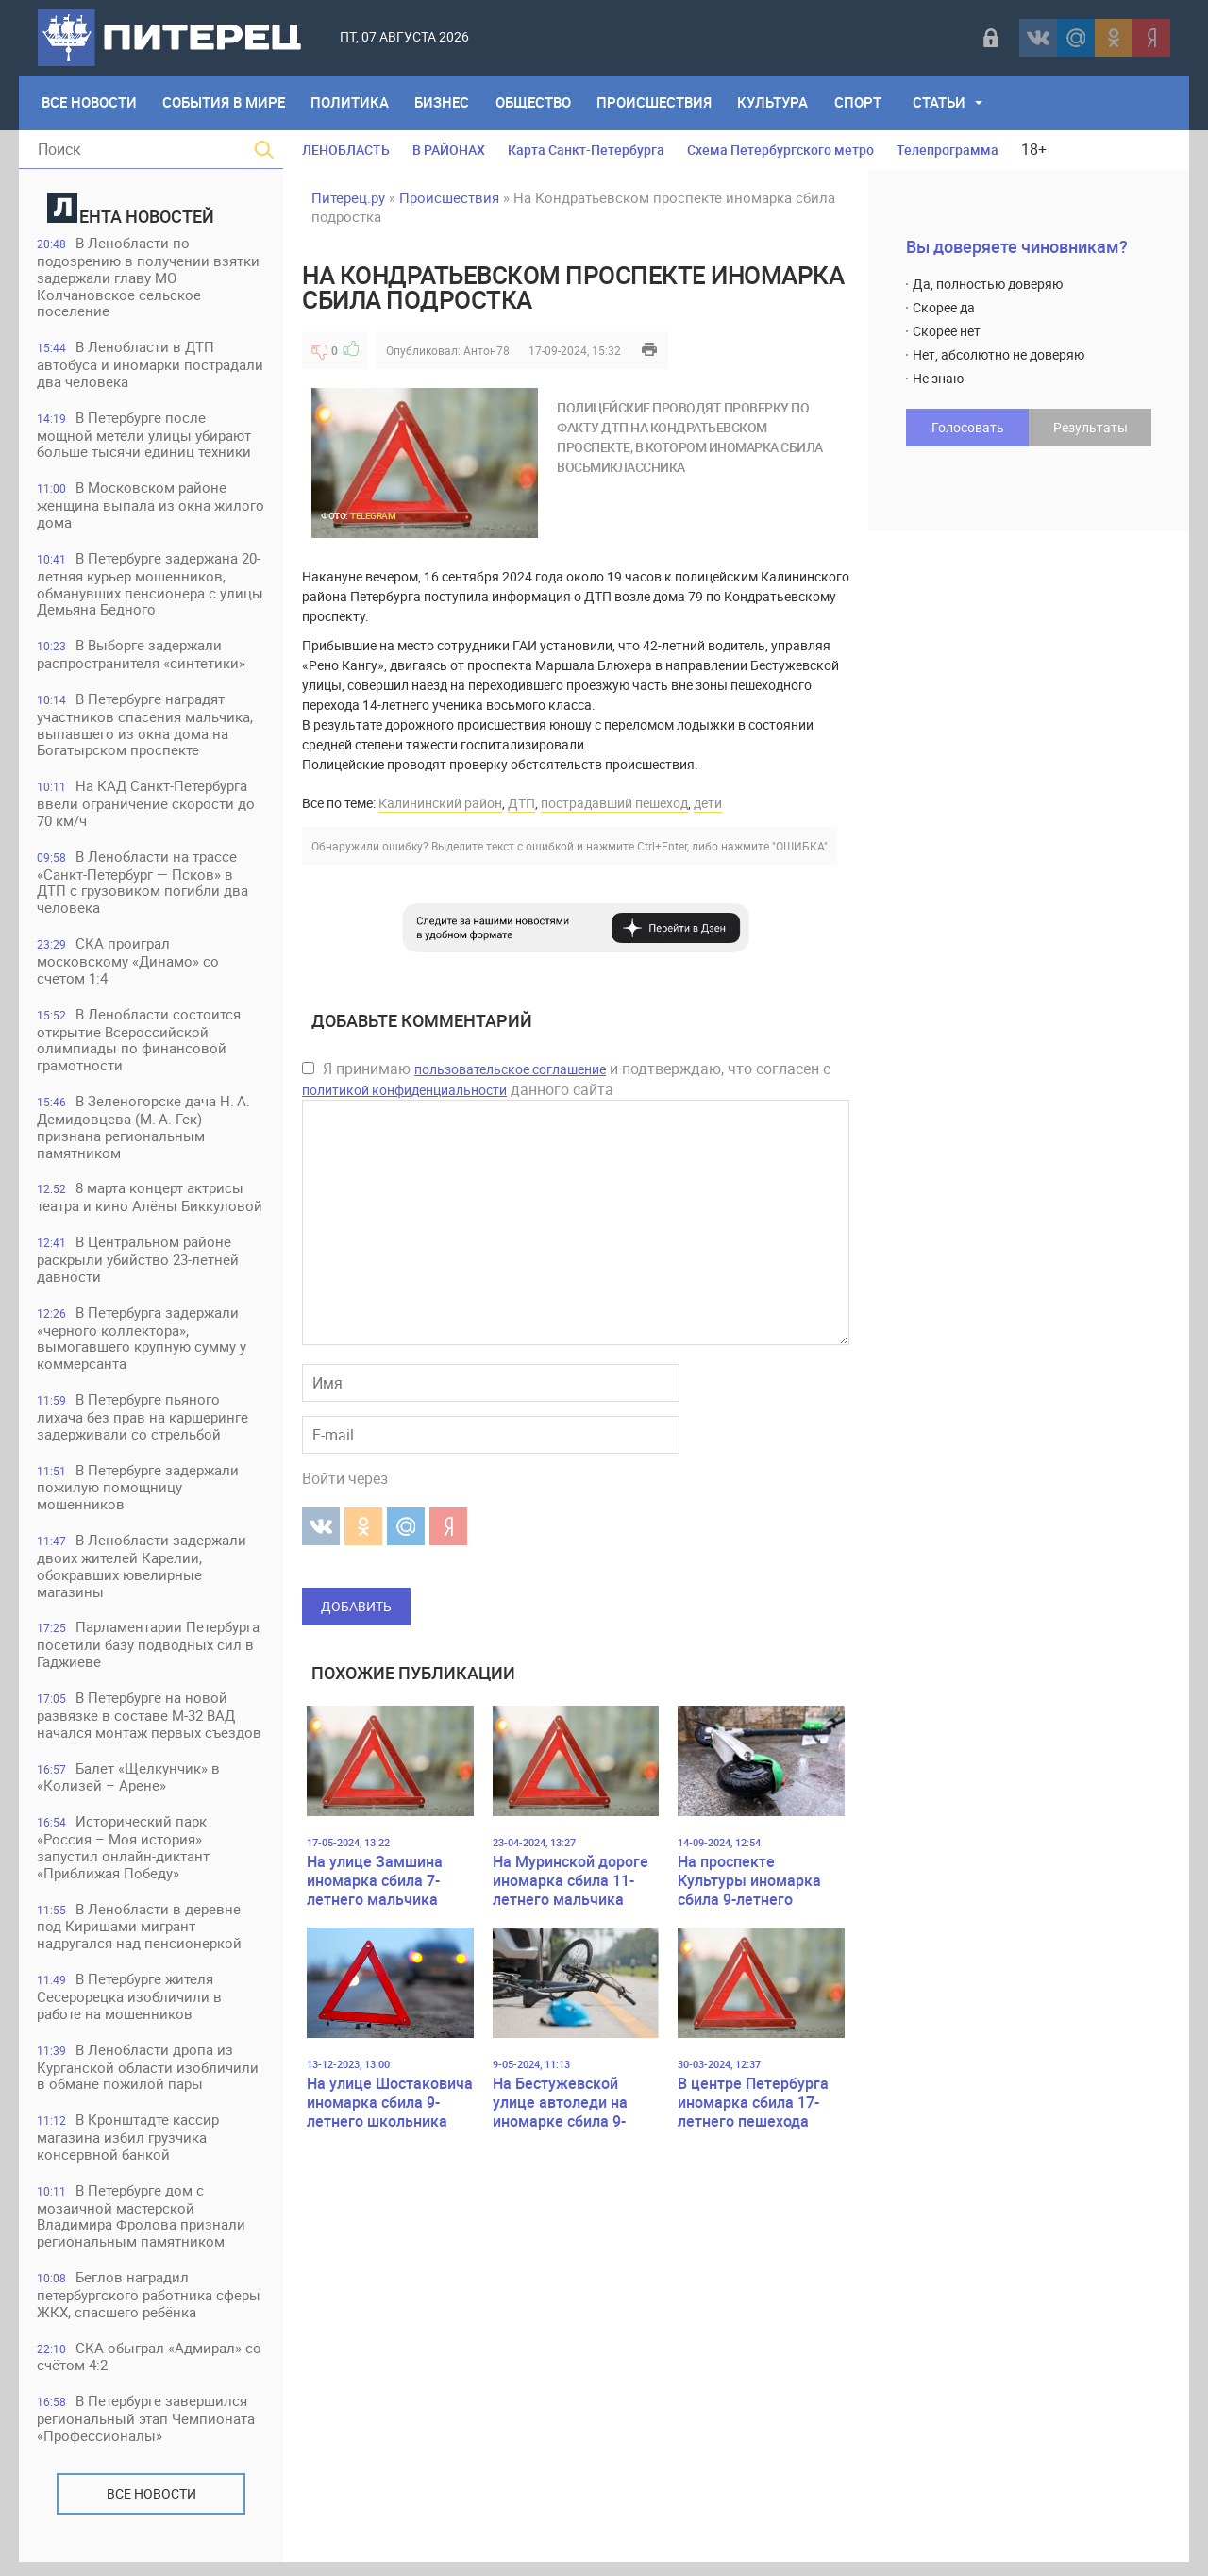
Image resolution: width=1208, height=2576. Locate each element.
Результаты (1090, 427)
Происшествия (657, 102)
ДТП (521, 803)
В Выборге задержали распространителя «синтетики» (142, 657)
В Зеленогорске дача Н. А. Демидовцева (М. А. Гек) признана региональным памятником (144, 1133)
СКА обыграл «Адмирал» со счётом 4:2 (150, 2370)
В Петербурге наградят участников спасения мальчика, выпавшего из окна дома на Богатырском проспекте (146, 728)
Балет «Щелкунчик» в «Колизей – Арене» (129, 1787)
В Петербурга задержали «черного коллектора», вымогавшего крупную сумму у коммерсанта (142, 1345)
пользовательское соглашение (510, 1069)
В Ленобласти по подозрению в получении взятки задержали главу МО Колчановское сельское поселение (149, 278)
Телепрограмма (947, 150)
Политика (351, 102)
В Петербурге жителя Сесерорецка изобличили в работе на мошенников (130, 2008)
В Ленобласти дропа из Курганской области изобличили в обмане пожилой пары (149, 2079)
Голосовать (967, 427)
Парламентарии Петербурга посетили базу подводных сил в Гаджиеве (149, 1654)
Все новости (151, 2508)
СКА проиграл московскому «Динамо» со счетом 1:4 (129, 966)
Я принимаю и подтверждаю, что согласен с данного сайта (566, 1079)
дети (708, 803)
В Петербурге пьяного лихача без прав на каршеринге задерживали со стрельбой (143, 1425)
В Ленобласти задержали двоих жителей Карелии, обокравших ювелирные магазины (142, 1575)
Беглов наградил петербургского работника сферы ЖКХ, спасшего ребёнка (149, 2308)
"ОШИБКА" (800, 845)
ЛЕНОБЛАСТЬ (346, 150)
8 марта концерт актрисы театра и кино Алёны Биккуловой (150, 1204)
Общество (536, 102)
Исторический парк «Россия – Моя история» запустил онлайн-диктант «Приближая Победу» (124, 1858)
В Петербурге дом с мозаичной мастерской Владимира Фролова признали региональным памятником (142, 2229)
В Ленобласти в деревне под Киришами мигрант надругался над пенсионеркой (140, 1937)
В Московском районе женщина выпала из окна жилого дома (132, 507)
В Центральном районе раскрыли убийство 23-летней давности (139, 1266)
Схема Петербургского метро (780, 150)
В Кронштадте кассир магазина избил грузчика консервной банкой (129, 2150)
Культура (777, 102)
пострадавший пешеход (614, 803)
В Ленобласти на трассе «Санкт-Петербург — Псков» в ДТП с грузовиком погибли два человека (143, 886)
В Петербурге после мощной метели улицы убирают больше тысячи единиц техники (145, 436)
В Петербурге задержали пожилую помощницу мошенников (139, 1496)
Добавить (356, 1606)
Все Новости (89, 102)
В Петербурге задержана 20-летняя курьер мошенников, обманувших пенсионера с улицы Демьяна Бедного (151, 586)
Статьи (944, 102)
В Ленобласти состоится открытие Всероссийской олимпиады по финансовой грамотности (140, 1045)
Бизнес (444, 102)
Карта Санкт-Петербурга (586, 150)
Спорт (862, 102)
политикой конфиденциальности (404, 1090)
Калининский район (440, 803)
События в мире (224, 102)
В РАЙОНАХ (448, 150)
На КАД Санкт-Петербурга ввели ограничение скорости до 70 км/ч (147, 807)
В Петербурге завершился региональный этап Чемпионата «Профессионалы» (147, 2433)
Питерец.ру (348, 197)
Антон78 (486, 350)
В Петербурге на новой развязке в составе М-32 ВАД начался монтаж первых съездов (150, 1725)
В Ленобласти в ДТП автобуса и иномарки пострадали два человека (151, 366)
